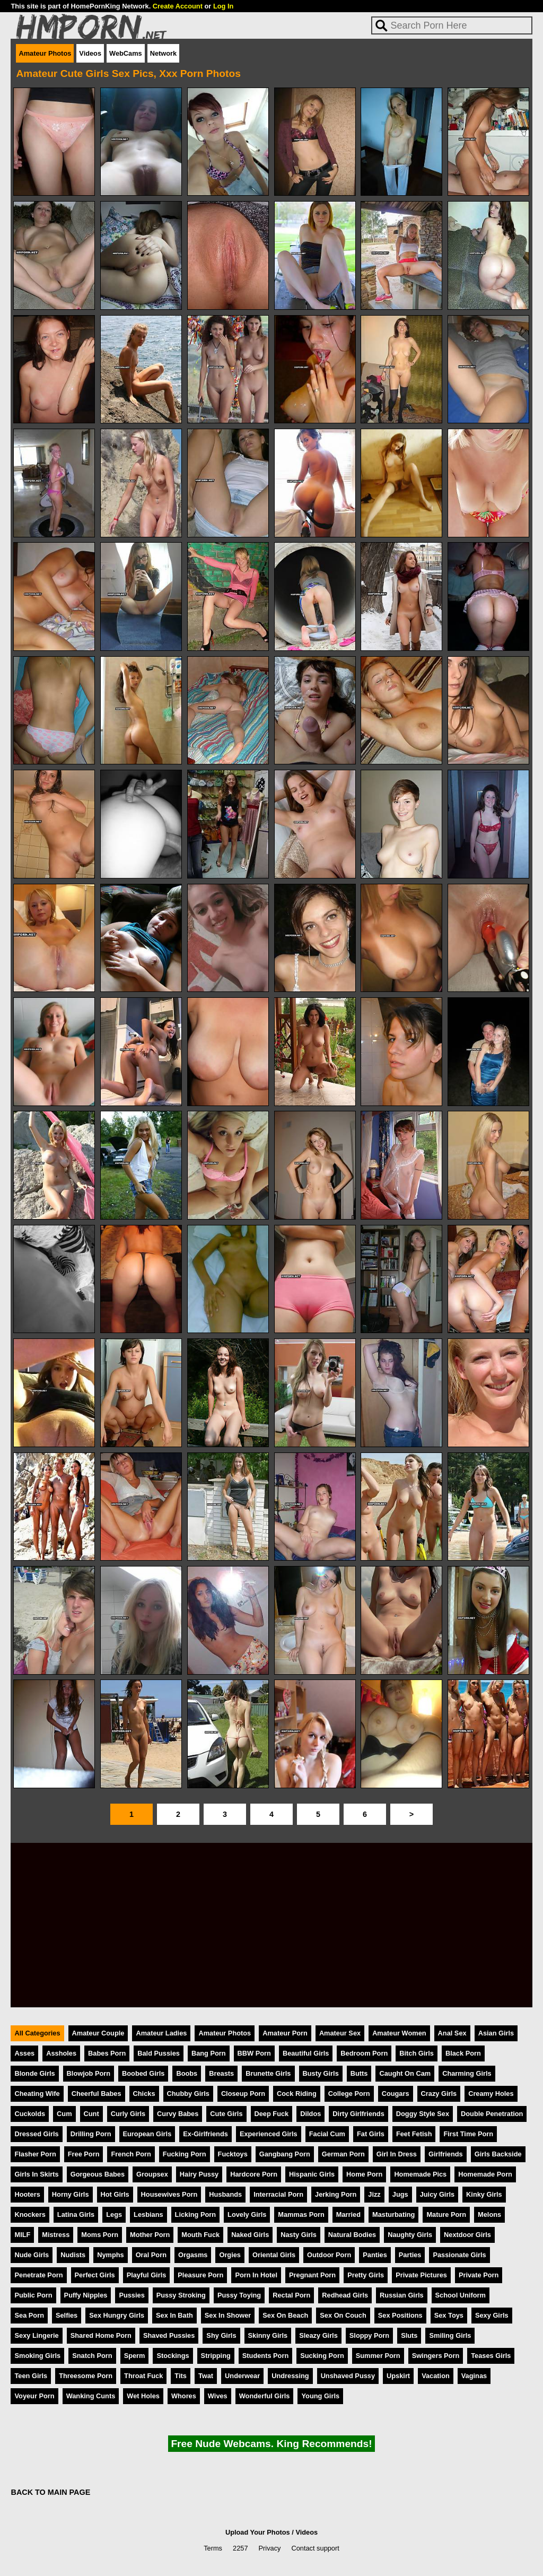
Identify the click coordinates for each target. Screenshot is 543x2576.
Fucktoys (233, 2154)
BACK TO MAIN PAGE (50, 2492)
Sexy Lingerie (36, 2335)
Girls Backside (498, 2154)
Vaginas (474, 2376)
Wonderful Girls (264, 2396)
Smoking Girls (37, 2356)
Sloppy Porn (369, 2335)
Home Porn (364, 2174)
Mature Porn (446, 2214)
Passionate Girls (459, 2255)
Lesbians (148, 2214)
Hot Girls (115, 2194)
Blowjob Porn (88, 2073)
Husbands (225, 2194)
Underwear (242, 2376)
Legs (114, 2214)
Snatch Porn (92, 2356)
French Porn (131, 2154)
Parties (410, 2255)
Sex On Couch (343, 2315)
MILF (22, 2235)
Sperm (134, 2356)
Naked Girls (250, 2235)
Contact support (315, 2548)
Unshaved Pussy (348, 2376)
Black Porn (463, 2053)
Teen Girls (30, 2376)
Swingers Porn (436, 2356)
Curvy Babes (177, 2114)
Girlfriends (445, 2154)
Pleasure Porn (200, 2275)
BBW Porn (254, 2053)
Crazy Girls (439, 2094)
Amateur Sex (340, 2033)
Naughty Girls (410, 2235)
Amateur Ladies (161, 2033)
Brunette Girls (268, 2073)
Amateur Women (399, 2033)
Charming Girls (466, 2073)
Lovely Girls (246, 2214)
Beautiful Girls (306, 2053)
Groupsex (152, 2174)
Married (348, 2214)
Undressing (290, 2376)
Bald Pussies (158, 2053)
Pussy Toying (239, 2295)
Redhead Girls (345, 2295)
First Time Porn (468, 2134)
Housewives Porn (169, 2194)
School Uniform (460, 2295)
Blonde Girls (34, 2073)
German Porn (343, 2154)
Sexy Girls (492, 2315)
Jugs (400, 2194)
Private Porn (478, 2275)
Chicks (144, 2094)
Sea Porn (28, 2315)
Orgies (230, 2255)
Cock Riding (297, 2094)
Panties (375, 2255)
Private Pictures (421, 2275)
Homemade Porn (485, 2174)
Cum (64, 2114)
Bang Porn (208, 2053)
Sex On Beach (285, 2315)
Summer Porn (378, 2356)
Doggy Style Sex (422, 2114)
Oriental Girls (273, 2255)
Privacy (270, 2548)
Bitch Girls (416, 2053)
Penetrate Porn (38, 2275)
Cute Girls (226, 2114)
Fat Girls (370, 2134)
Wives (217, 2396)
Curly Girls (128, 2114)
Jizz (374, 2194)
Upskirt (398, 2376)
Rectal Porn (291, 2295)
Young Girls (320, 2396)
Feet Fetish (414, 2134)
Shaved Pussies (169, 2335)
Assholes (61, 2053)
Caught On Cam (405, 2073)
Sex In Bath (174, 2315)
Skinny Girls (268, 2335)
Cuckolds (29, 2114)
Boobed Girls (143, 2073)
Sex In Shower (228, 2315)
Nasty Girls (299, 2235)
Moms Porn (99, 2235)
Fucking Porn (184, 2154)
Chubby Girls (188, 2094)
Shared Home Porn (101, 2335)
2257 (240, 2548)
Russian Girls (402, 2295)
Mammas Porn (301, 2214)
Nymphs (110, 2255)
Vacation (436, 2376)
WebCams (125, 53)
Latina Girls (75, 2214)
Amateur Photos (45, 53)
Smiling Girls (450, 2335)
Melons (489, 2214)
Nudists (72, 2255)
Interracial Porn (278, 2194)
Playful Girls (147, 2275)
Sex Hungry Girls (116, 2315)
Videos (90, 53)
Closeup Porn (243, 2094)
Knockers (29, 2214)
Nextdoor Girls (467, 2235)
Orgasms (192, 2255)
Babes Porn (107, 2053)
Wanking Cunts (91, 2396)
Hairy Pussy (199, 2174)
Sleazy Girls (318, 2335)
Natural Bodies (352, 2235)
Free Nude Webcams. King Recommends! (271, 2443)
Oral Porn (151, 2255)
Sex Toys (448, 2315)
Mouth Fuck (200, 2235)
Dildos (310, 2114)
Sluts (409, 2335)
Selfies (66, 2315)
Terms (213, 2548)
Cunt (91, 2114)
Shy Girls (221, 2335)
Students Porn (265, 2356)
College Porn (349, 2094)
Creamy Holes (490, 2094)
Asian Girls (496, 2033)
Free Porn (84, 2154)
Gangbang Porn (284, 2154)
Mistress (55, 2235)
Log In (223, 6)
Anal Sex (452, 2033)
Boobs (186, 2073)
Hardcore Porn (253, 2174)
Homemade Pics (420, 2174)
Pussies (131, 2295)
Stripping (216, 2356)
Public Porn (33, 2295)
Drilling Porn (91, 2134)
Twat (205, 2376)
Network (163, 53)
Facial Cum (327, 2134)
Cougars (395, 2094)
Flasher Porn (35, 2154)
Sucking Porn (322, 2356)
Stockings (172, 2356)
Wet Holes (143, 2396)
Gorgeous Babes (98, 2174)
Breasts (221, 2073)
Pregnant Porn (312, 2275)
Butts (359, 2073)
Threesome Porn (85, 2376)
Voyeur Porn (34, 2396)
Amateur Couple (98, 2033)
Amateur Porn (285, 2033)
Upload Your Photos (257, 2532)
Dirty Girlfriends (358, 2114)
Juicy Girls (437, 2194)
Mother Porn (150, 2235)
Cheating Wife (36, 2094)
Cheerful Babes (96, 2094)
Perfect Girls (95, 2275)
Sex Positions (400, 2315)
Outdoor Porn (329, 2255)
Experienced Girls (268, 2134)
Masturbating (393, 2214)
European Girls (147, 2134)
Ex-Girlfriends (205, 2134)
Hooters (27, 2194)
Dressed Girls (36, 2134)
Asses (24, 2053)
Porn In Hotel (256, 2275)
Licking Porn (195, 2214)
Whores (183, 2396)
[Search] (451, 25)
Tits (180, 2376)
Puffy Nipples (86, 2295)
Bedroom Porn (364, 2053)
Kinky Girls (484, 2194)
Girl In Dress (396, 2154)
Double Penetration (492, 2114)
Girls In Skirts (36, 2174)
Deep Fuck (272, 2114)
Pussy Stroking (181, 2295)
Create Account (178, 6)
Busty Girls (321, 2073)
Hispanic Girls (312, 2174)
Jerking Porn (335, 2194)
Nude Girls (31, 2255)
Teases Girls (491, 2356)
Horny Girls (70, 2194)
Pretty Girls (365, 2275)
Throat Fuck (143, 2376)
